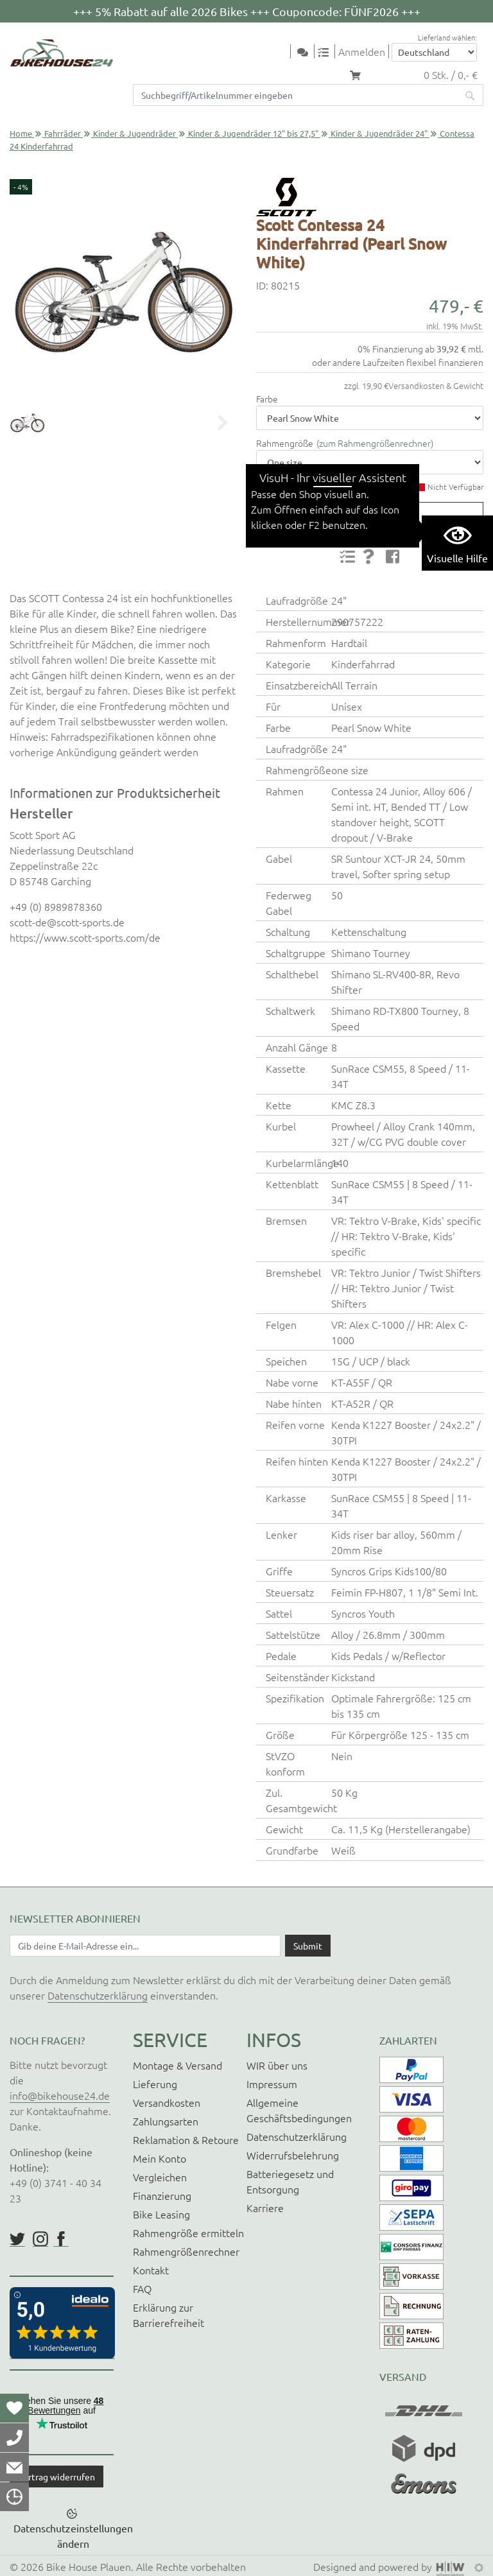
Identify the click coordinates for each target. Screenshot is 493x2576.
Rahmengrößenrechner (186, 2251)
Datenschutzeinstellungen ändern (73, 2535)
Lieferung (155, 2084)
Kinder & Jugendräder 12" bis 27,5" (253, 133)
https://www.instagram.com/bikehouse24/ (40, 2239)
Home (21, 133)
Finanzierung (162, 2195)
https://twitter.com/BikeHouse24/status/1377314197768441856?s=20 (17, 2239)
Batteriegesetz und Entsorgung (290, 2181)
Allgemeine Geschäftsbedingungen (299, 2110)
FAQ (142, 2288)
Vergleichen (160, 2177)
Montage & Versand (177, 2065)
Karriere (265, 2207)
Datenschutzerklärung (98, 1995)
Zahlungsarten (165, 2121)
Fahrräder (62, 133)
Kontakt (151, 2270)
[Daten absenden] (308, 1946)
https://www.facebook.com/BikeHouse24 (61, 2239)
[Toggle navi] (282, 52)
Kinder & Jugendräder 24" (379, 133)
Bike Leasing (161, 2214)
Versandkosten (166, 2102)
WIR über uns (276, 2065)
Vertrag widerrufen (56, 2476)
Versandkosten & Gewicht (435, 385)
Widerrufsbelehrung (292, 2155)
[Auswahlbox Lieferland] (434, 52)
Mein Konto (159, 2158)
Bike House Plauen (88, 2566)
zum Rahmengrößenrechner (375, 443)
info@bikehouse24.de (60, 2095)
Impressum (271, 2084)
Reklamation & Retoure (186, 2139)
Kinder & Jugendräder (134, 133)
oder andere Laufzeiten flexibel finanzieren (397, 362)
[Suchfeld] (295, 95)
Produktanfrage (364, 517)
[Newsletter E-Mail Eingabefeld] (145, 1946)
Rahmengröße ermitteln (188, 2233)
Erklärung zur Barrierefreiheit (168, 2315)
